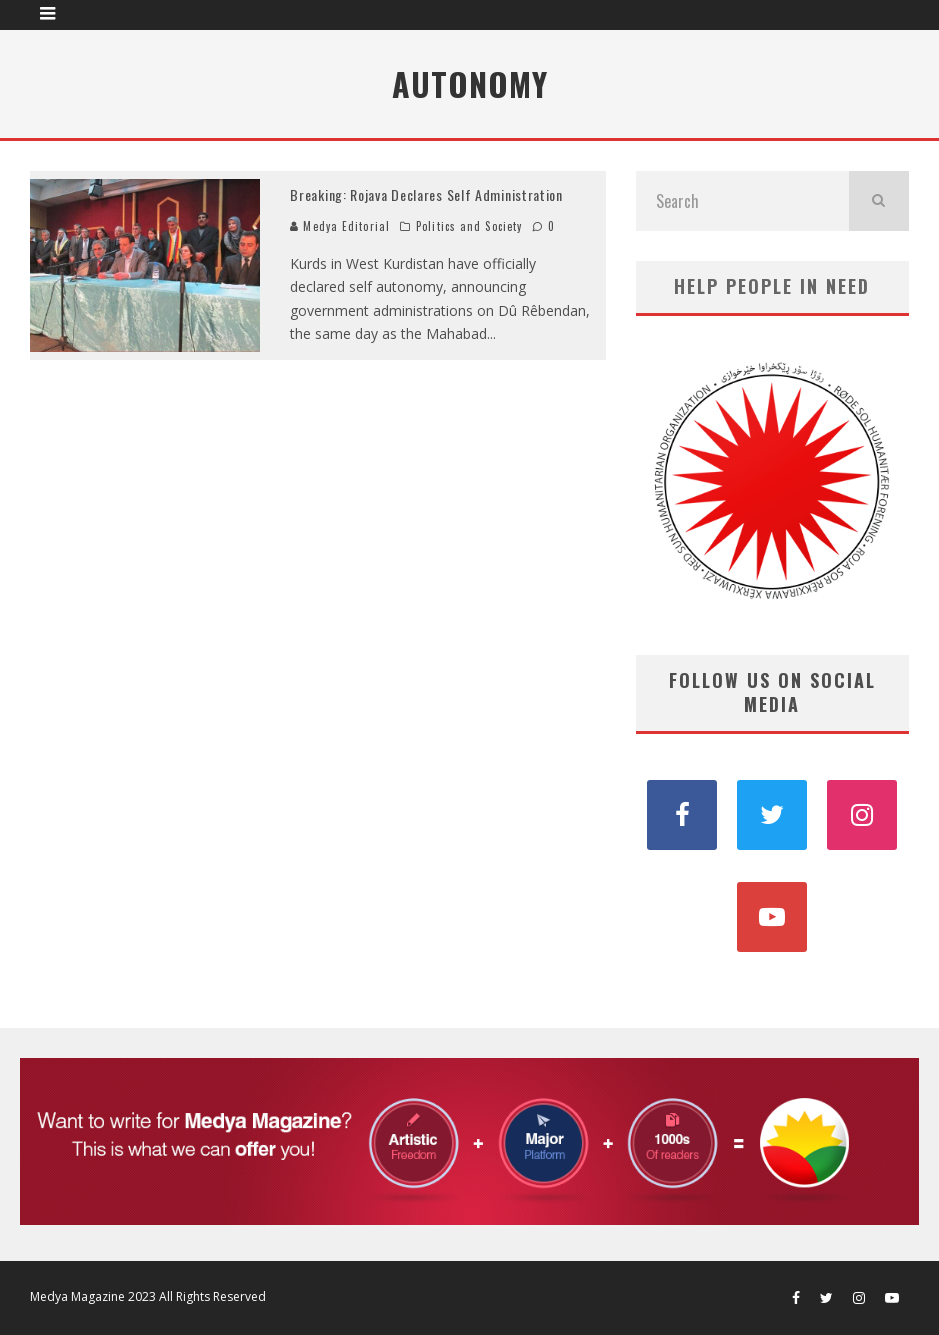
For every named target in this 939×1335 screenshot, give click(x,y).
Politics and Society (469, 226)
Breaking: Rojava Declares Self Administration (426, 194)
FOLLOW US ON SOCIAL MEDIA (772, 691)
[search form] (742, 201)
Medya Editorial (340, 226)
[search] (879, 201)
